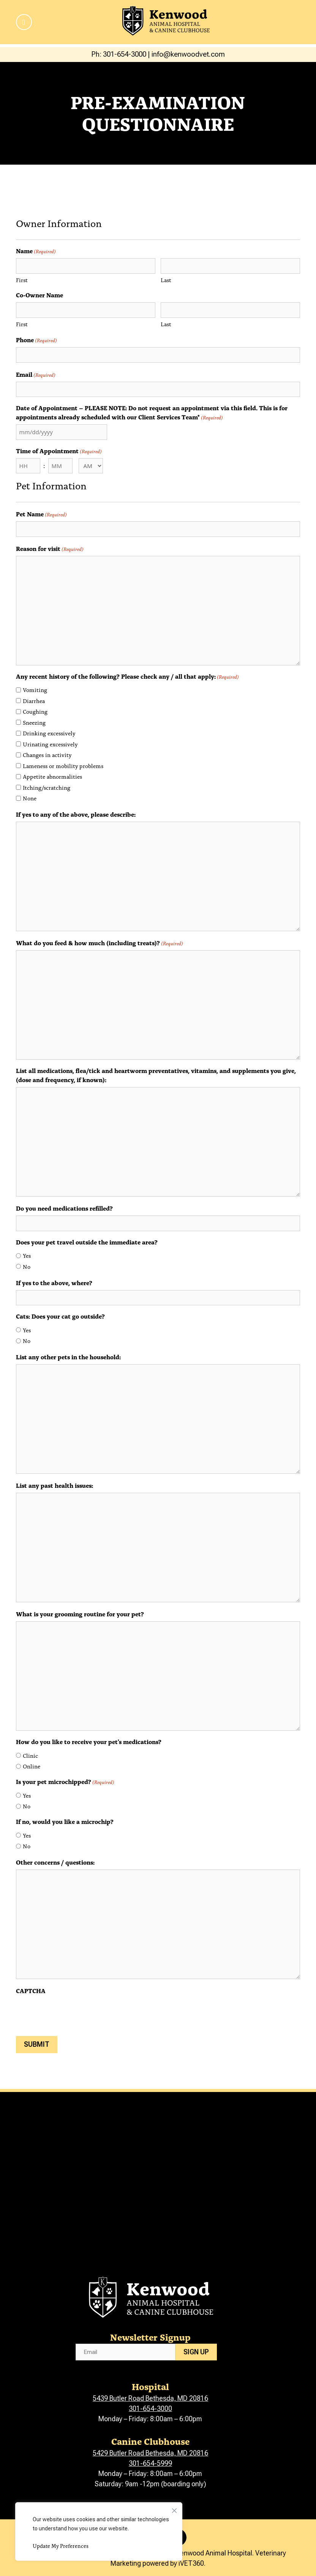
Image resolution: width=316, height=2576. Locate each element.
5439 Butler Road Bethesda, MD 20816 (150, 2398)
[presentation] (73, 2013)
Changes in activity (47, 755)
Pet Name (41, 513)
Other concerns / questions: (55, 1862)
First (22, 280)
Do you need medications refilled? (64, 1208)
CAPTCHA (31, 1990)
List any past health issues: (54, 1485)
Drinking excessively (49, 733)
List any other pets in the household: (68, 1356)
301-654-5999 (150, 2463)
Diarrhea (34, 701)
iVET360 (191, 2563)
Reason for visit (50, 548)
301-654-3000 (150, 2409)
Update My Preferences (60, 2545)
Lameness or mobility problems (63, 766)
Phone (36, 339)
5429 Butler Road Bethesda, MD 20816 (150, 2453)
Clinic (30, 1755)
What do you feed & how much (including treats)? (99, 942)
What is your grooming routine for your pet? (80, 1613)
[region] (98, 2531)
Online (31, 1766)
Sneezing (34, 722)
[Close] (174, 2508)
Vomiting (35, 690)
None (29, 798)
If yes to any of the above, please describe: (76, 814)
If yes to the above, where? (54, 1282)
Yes (27, 1255)
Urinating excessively (50, 744)
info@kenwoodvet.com (188, 54)
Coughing (35, 711)
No (26, 1266)
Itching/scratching (46, 787)
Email (35, 374)
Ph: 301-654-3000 (118, 54)
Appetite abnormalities (52, 776)
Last (166, 280)
